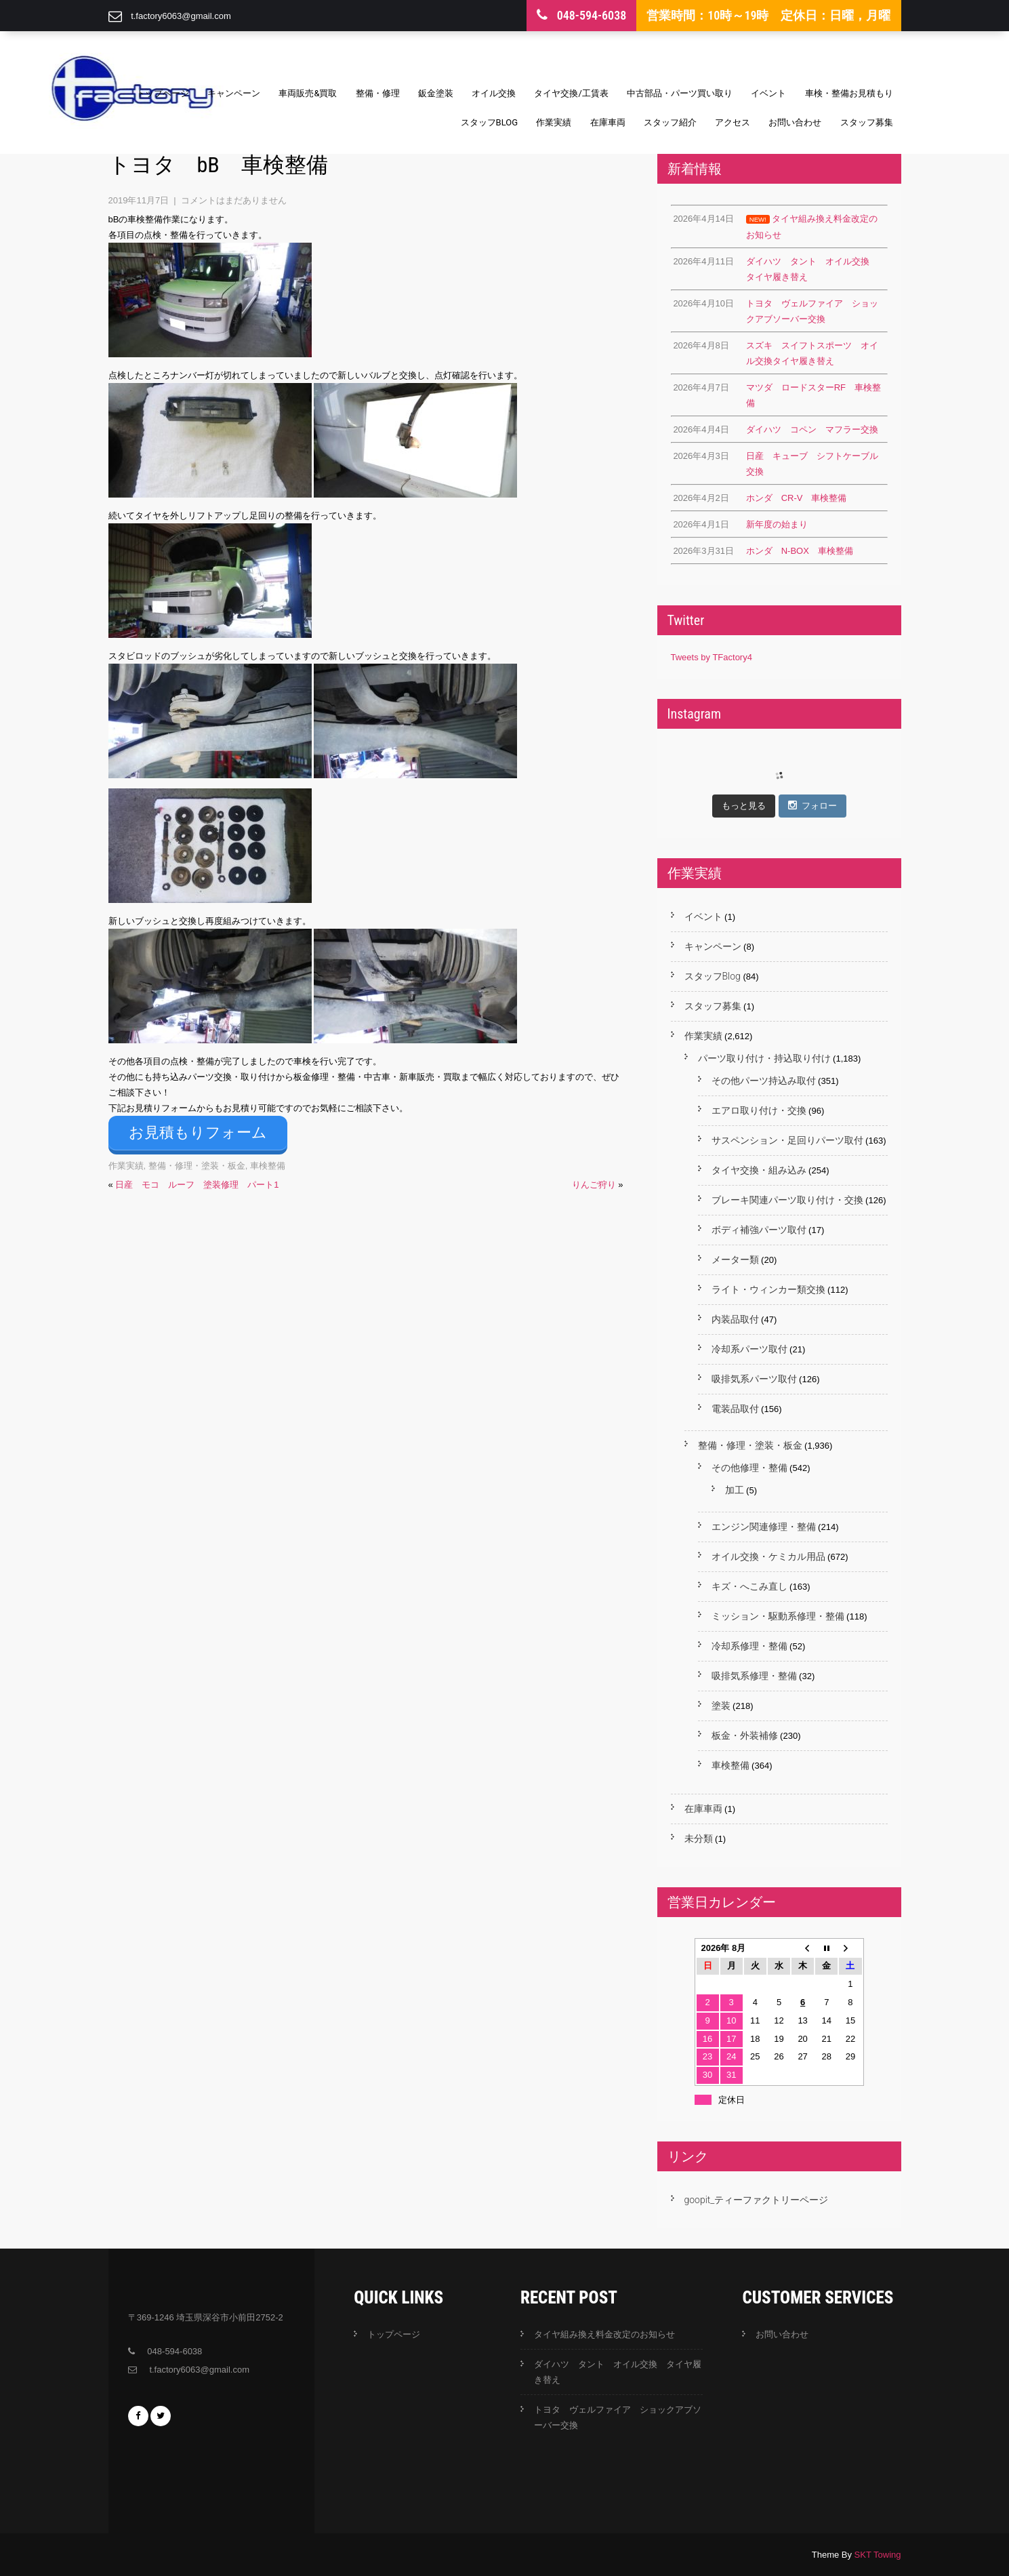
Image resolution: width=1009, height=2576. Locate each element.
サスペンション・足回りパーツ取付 (787, 1140)
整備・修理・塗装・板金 (196, 1161)
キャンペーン (233, 93)
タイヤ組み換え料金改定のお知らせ (604, 2334)
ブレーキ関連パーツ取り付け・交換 (787, 1199)
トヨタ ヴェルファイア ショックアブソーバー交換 (617, 2417)
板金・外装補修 (745, 1735)
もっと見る (744, 806)
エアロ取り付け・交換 (759, 1110)
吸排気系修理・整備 (754, 1675)
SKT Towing (877, 2555)
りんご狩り (594, 1180)
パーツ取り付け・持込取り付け (764, 1058)
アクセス (732, 122)
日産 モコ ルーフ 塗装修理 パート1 (197, 1180)
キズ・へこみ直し (749, 1586)
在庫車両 (607, 122)
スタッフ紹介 (670, 122)
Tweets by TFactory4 (711, 657)
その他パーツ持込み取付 (764, 1080)
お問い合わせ (794, 122)
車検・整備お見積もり (849, 93)
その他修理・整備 (749, 1467)
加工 (734, 1490)
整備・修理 (378, 93)
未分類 (698, 1838)
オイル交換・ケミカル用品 (768, 1556)
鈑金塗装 (435, 93)
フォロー (812, 805)
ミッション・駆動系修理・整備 (778, 1616)
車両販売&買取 (308, 93)
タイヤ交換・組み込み (759, 1170)
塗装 (721, 1705)
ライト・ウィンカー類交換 (768, 1289)
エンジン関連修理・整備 (764, 1526)
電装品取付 (735, 1408)
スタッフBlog (489, 122)
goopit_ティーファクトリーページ (756, 2199)
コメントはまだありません (234, 200)
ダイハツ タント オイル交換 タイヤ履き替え (617, 2372)
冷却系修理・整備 (749, 1646)
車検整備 (267, 1161)
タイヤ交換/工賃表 (571, 93)
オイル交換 (494, 93)
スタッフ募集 (866, 122)
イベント (768, 93)
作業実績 (553, 122)
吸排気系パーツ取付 (754, 1378)
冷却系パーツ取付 (749, 1349)
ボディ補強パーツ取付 (759, 1229)
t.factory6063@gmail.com (181, 16)
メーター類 (735, 1259)
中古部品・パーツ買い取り (680, 93)
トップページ (162, 93)
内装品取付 (735, 1319)
